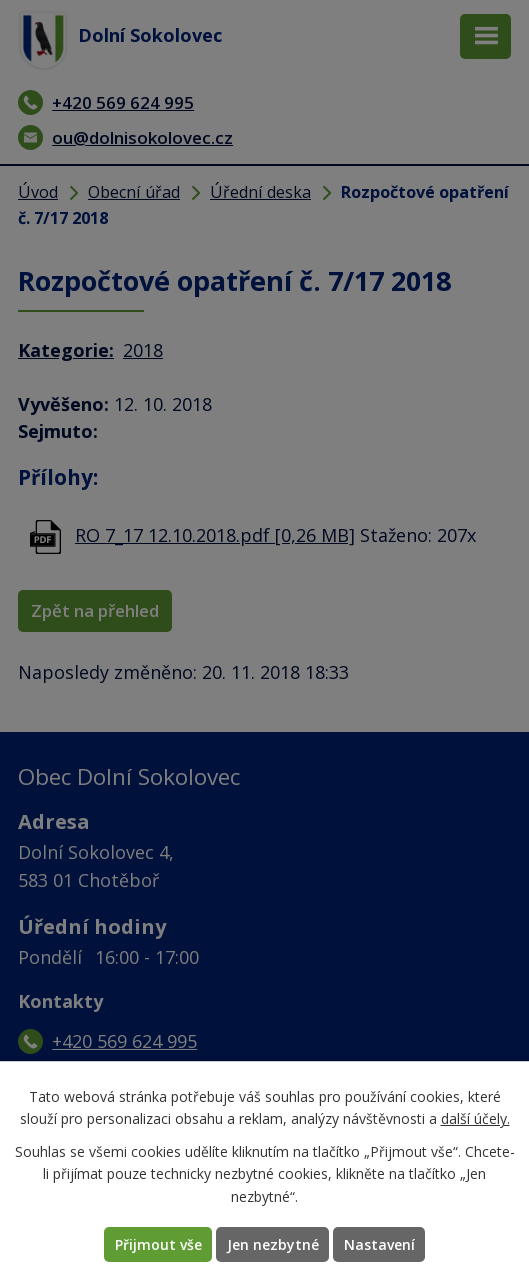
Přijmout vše (158, 1244)
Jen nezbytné (273, 1244)
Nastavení (379, 1244)
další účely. (475, 1118)
